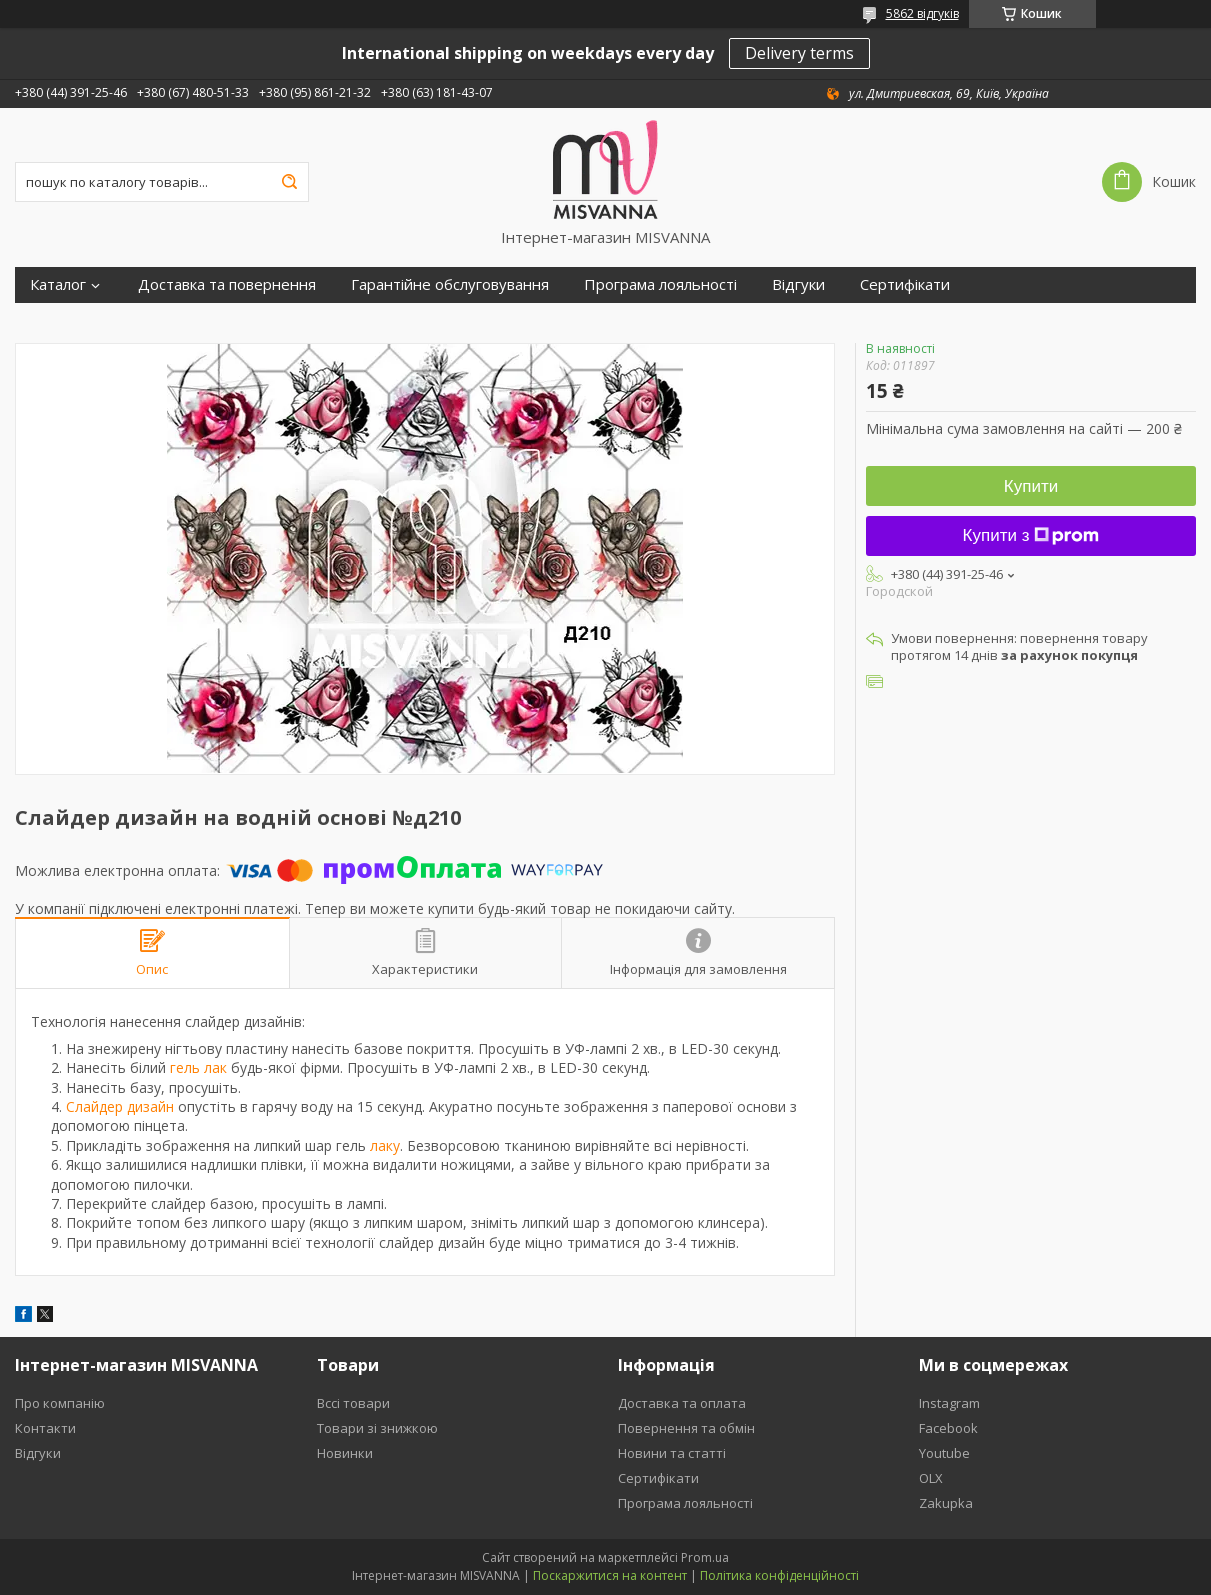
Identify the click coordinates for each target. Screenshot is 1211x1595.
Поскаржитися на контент (610, 1575)
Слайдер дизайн (120, 1106)
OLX (931, 1478)
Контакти (45, 1428)
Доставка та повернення (227, 284)
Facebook (948, 1428)
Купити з (1031, 535)
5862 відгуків (922, 13)
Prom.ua (705, 1557)
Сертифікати (905, 284)
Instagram (949, 1403)
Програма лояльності (660, 284)
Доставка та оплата (682, 1403)
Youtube (944, 1453)
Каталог (58, 284)
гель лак (198, 1067)
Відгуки (798, 284)
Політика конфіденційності (779, 1575)
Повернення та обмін (686, 1428)
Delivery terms (799, 53)
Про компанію (60, 1403)
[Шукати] (289, 182)
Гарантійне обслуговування (450, 284)
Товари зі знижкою (377, 1428)
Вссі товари (353, 1403)
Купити (1031, 486)
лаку (385, 1145)
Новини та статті (672, 1453)
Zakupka (946, 1503)
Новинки (345, 1453)
